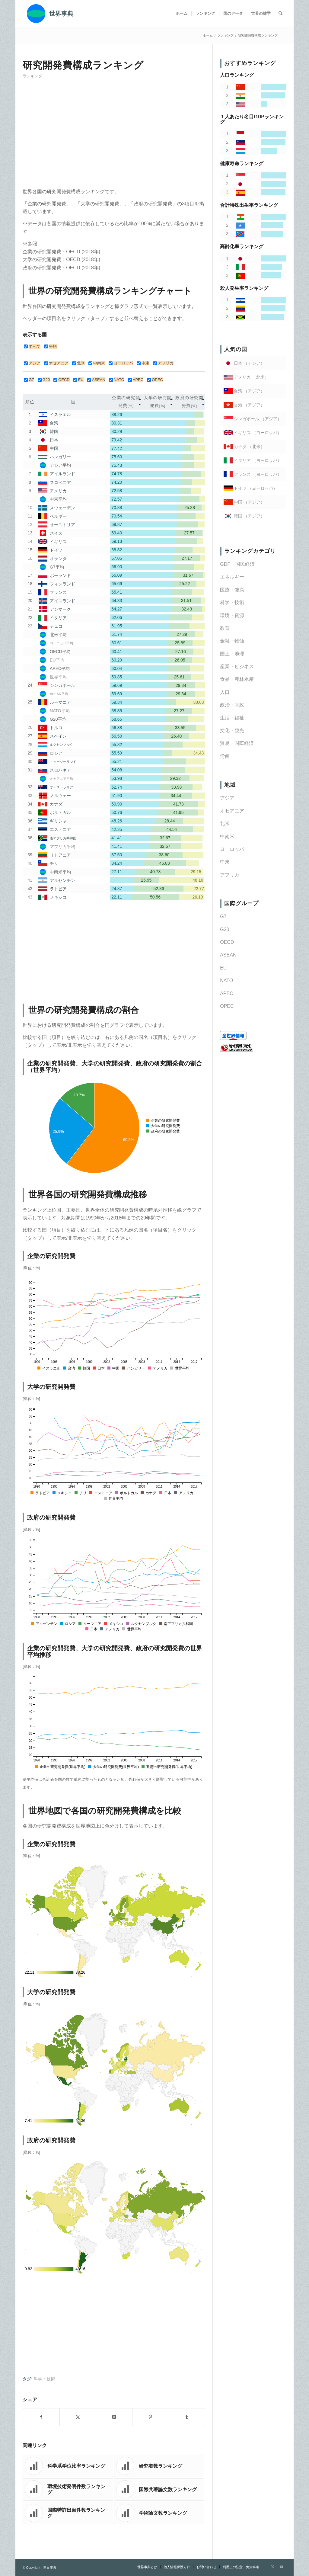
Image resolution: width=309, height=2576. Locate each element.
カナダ (56, 804)
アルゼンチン (62, 880)
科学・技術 (44, 2378)
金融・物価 (232, 640)
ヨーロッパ (232, 849)
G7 (223, 916)
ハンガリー (60, 457)
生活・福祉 (232, 717)
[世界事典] (48, 13)
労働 (225, 756)
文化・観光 (232, 730)
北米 (225, 823)
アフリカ (229, 874)
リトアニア (60, 855)
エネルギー (232, 576)
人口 (225, 692)
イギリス (58, 541)
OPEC (227, 1006)
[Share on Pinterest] (150, 2416)
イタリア (58, 617)
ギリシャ (58, 821)
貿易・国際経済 (237, 743)
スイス (56, 533)
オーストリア (62, 524)
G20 (224, 929)
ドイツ (56, 550)
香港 (238, 404)
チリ (54, 863)
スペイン (58, 736)
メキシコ (58, 897)
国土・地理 (232, 653)
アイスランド (62, 600)
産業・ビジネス (237, 666)
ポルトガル (60, 812)
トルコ (56, 727)
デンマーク (60, 609)
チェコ (56, 626)
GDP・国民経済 (237, 564)
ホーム (208, 35)
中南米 (227, 836)
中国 (54, 448)
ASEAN (228, 954)
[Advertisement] (114, 135)
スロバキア (60, 770)
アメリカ (58, 491)
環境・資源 (232, 615)
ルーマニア (60, 702)
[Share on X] (78, 2416)
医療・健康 (232, 589)
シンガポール (62, 685)
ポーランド (60, 575)
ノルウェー (60, 795)
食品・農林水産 (237, 679)
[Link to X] (272, 2566)
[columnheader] (126, 402)
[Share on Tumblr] (187, 2416)
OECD (227, 942)
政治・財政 (232, 704)
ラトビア (58, 888)
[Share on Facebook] (41, 2416)
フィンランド (62, 584)
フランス (58, 592)
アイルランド (62, 474)
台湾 (54, 423)
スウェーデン (62, 507)
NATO (226, 980)
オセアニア (232, 810)
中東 (225, 861)
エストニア (60, 829)
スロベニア (60, 482)
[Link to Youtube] (281, 2566)
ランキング (32, 76)
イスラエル (60, 414)
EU (223, 967)
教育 (225, 628)
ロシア (56, 753)
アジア (227, 797)
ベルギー (58, 516)
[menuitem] (181, 13)
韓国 (54, 431)
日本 (54, 439)
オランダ (58, 558)
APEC (226, 993)
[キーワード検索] (280, 13)
